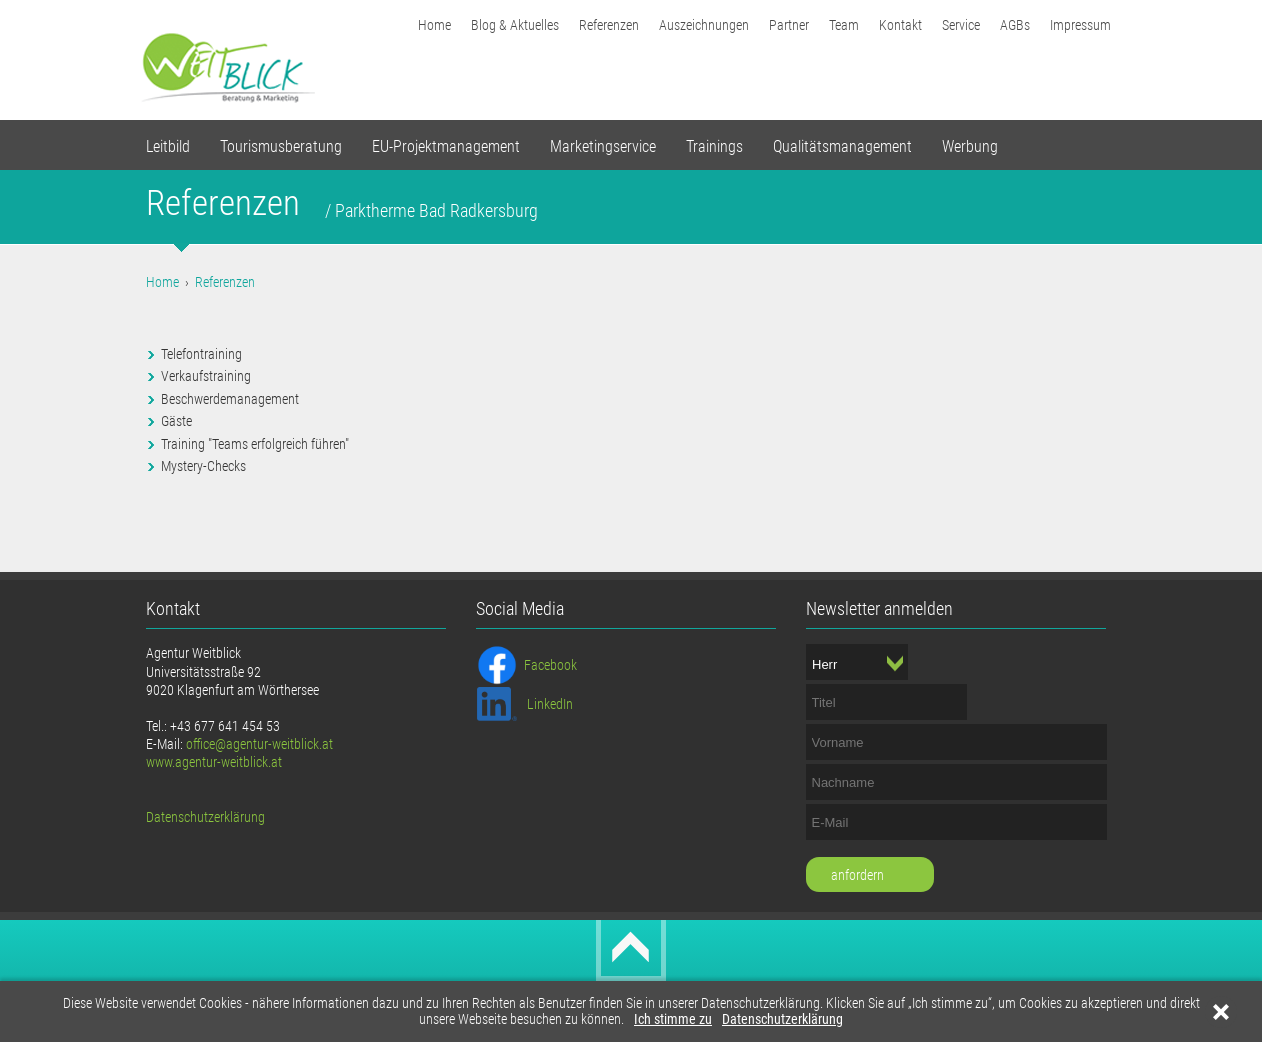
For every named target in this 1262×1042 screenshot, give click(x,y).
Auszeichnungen (704, 25)
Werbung (970, 146)
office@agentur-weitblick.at (259, 744)
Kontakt (900, 25)
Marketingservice (603, 146)
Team (844, 25)
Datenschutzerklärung (782, 1019)
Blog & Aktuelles (515, 25)
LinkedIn (550, 704)
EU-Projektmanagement (446, 146)
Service (961, 25)
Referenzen (609, 25)
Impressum (1080, 25)
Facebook (550, 665)
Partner (789, 25)
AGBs (1015, 25)
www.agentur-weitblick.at (214, 762)
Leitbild (168, 146)
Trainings (714, 146)
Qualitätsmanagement (842, 146)
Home (434, 25)
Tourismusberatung (281, 146)
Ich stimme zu (673, 1019)
